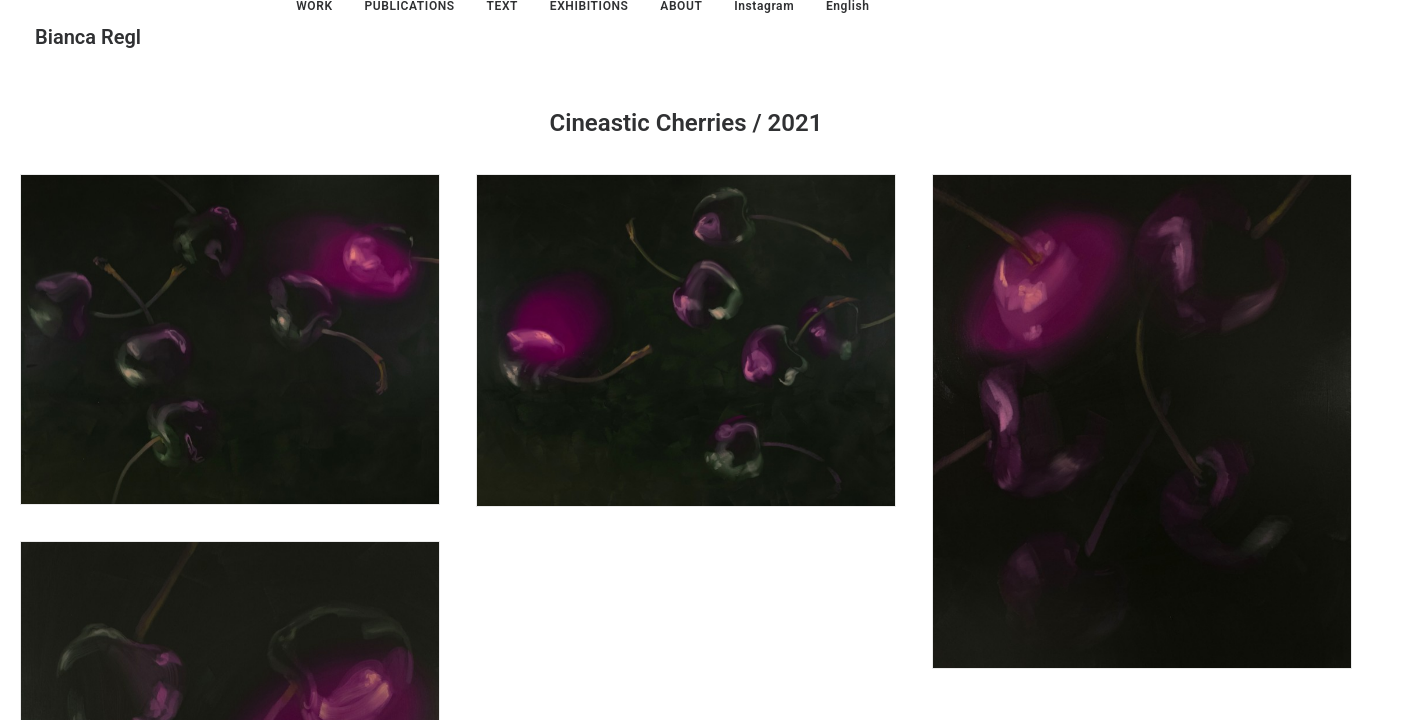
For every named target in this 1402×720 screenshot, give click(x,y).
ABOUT (681, 6)
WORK (314, 6)
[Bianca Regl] (88, 37)
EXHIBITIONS (589, 6)
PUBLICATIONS (409, 6)
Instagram (764, 6)
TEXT (503, 6)
